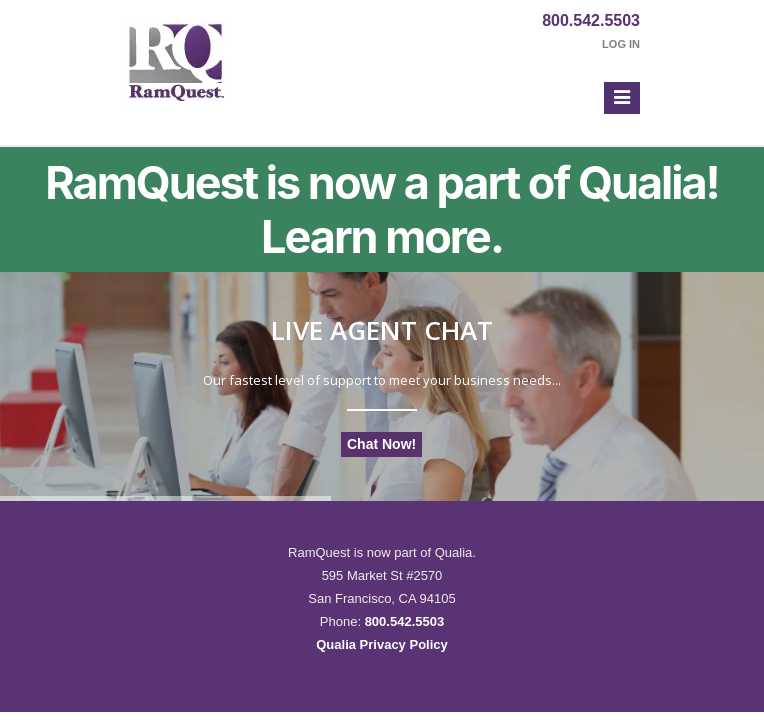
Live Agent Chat (382, 330)
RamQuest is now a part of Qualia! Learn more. (382, 210)
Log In (621, 44)
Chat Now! (381, 444)
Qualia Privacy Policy (382, 644)
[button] (622, 98)
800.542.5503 (591, 20)
